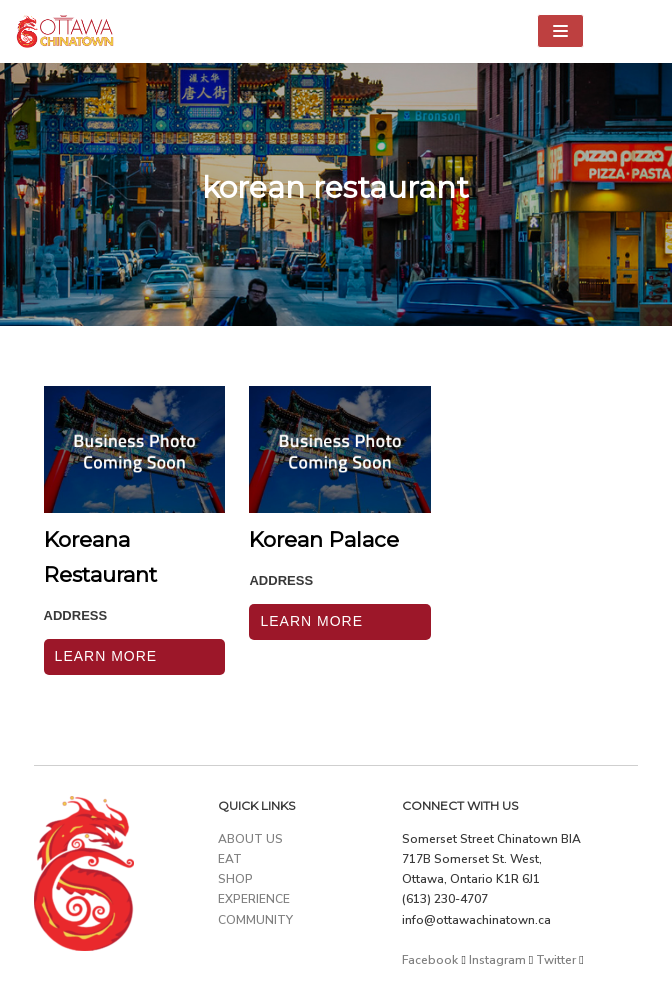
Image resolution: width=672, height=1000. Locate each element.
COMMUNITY (255, 920)
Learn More (106, 656)
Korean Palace (324, 539)
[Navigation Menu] (560, 31)
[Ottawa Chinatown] (65, 31)
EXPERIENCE (254, 899)
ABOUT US (250, 839)
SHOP (235, 879)
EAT (230, 859)
